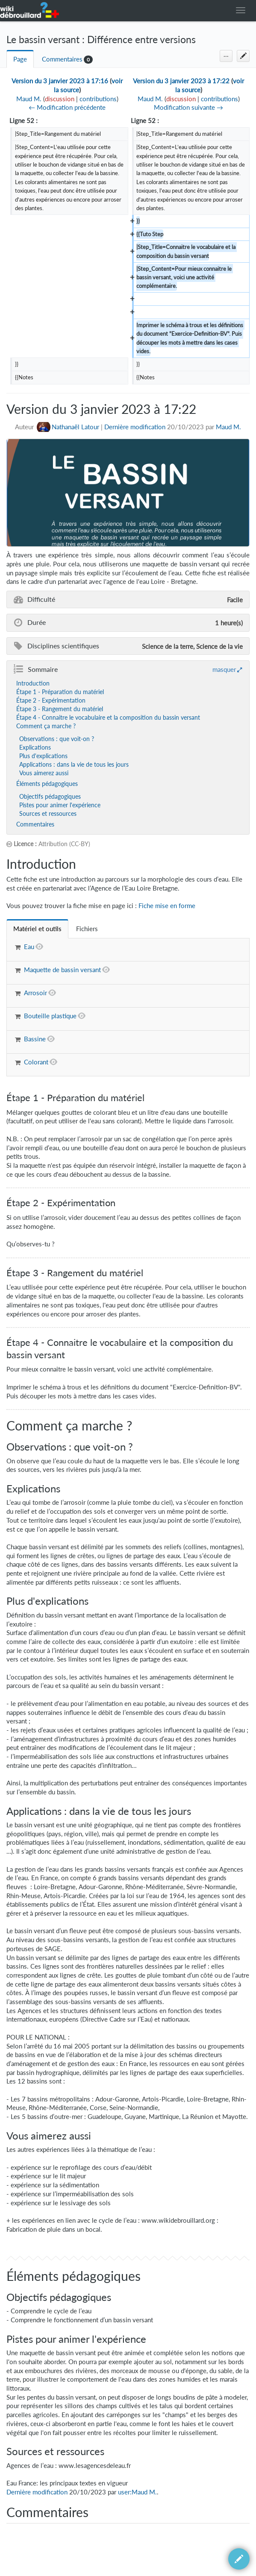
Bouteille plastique (50, 1016)
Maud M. (228, 427)
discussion (59, 99)
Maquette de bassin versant (62, 969)
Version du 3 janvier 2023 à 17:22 (181, 81)
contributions (98, 99)
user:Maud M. (137, 2492)
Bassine (35, 1039)
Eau (29, 946)
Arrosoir (35, 992)
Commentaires (62, 59)
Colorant (36, 1062)
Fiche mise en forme (166, 905)
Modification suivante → (188, 107)
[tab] (37, 928)
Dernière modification (134, 427)
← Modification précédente (67, 107)
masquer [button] (224, 669)
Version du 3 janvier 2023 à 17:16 (60, 81)
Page (20, 59)
